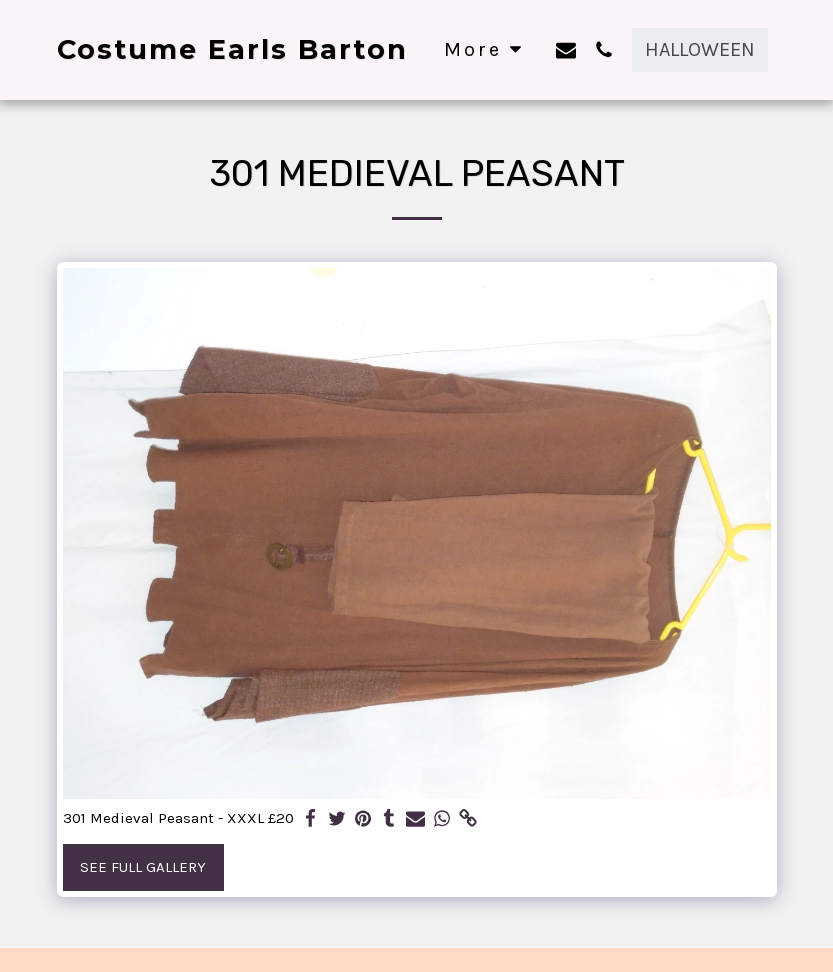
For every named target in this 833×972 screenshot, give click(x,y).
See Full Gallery (143, 867)
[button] (566, 49)
